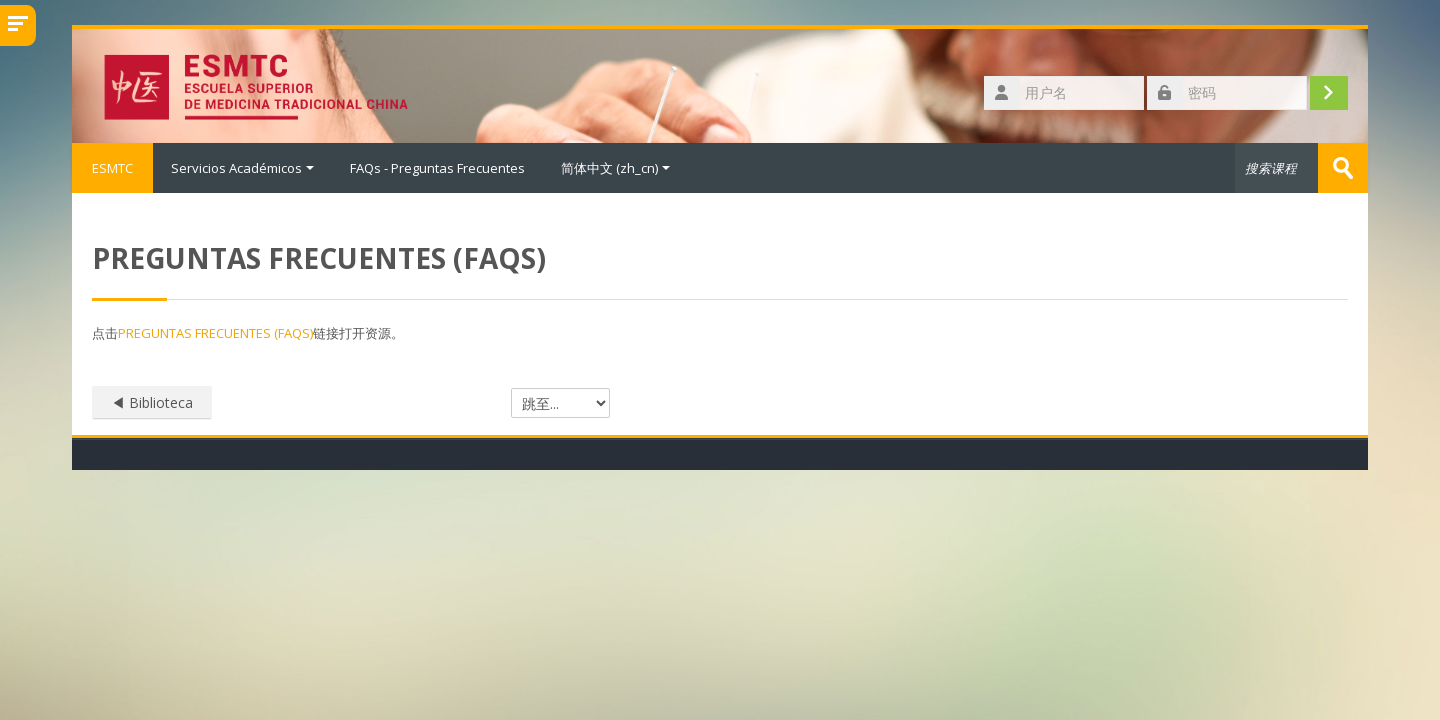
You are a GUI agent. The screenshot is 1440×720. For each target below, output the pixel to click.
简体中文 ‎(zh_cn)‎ (615, 168)
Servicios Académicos (242, 168)
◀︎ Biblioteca (152, 402)
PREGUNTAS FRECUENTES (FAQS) (215, 333)
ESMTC (112, 168)
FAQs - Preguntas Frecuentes (437, 168)
